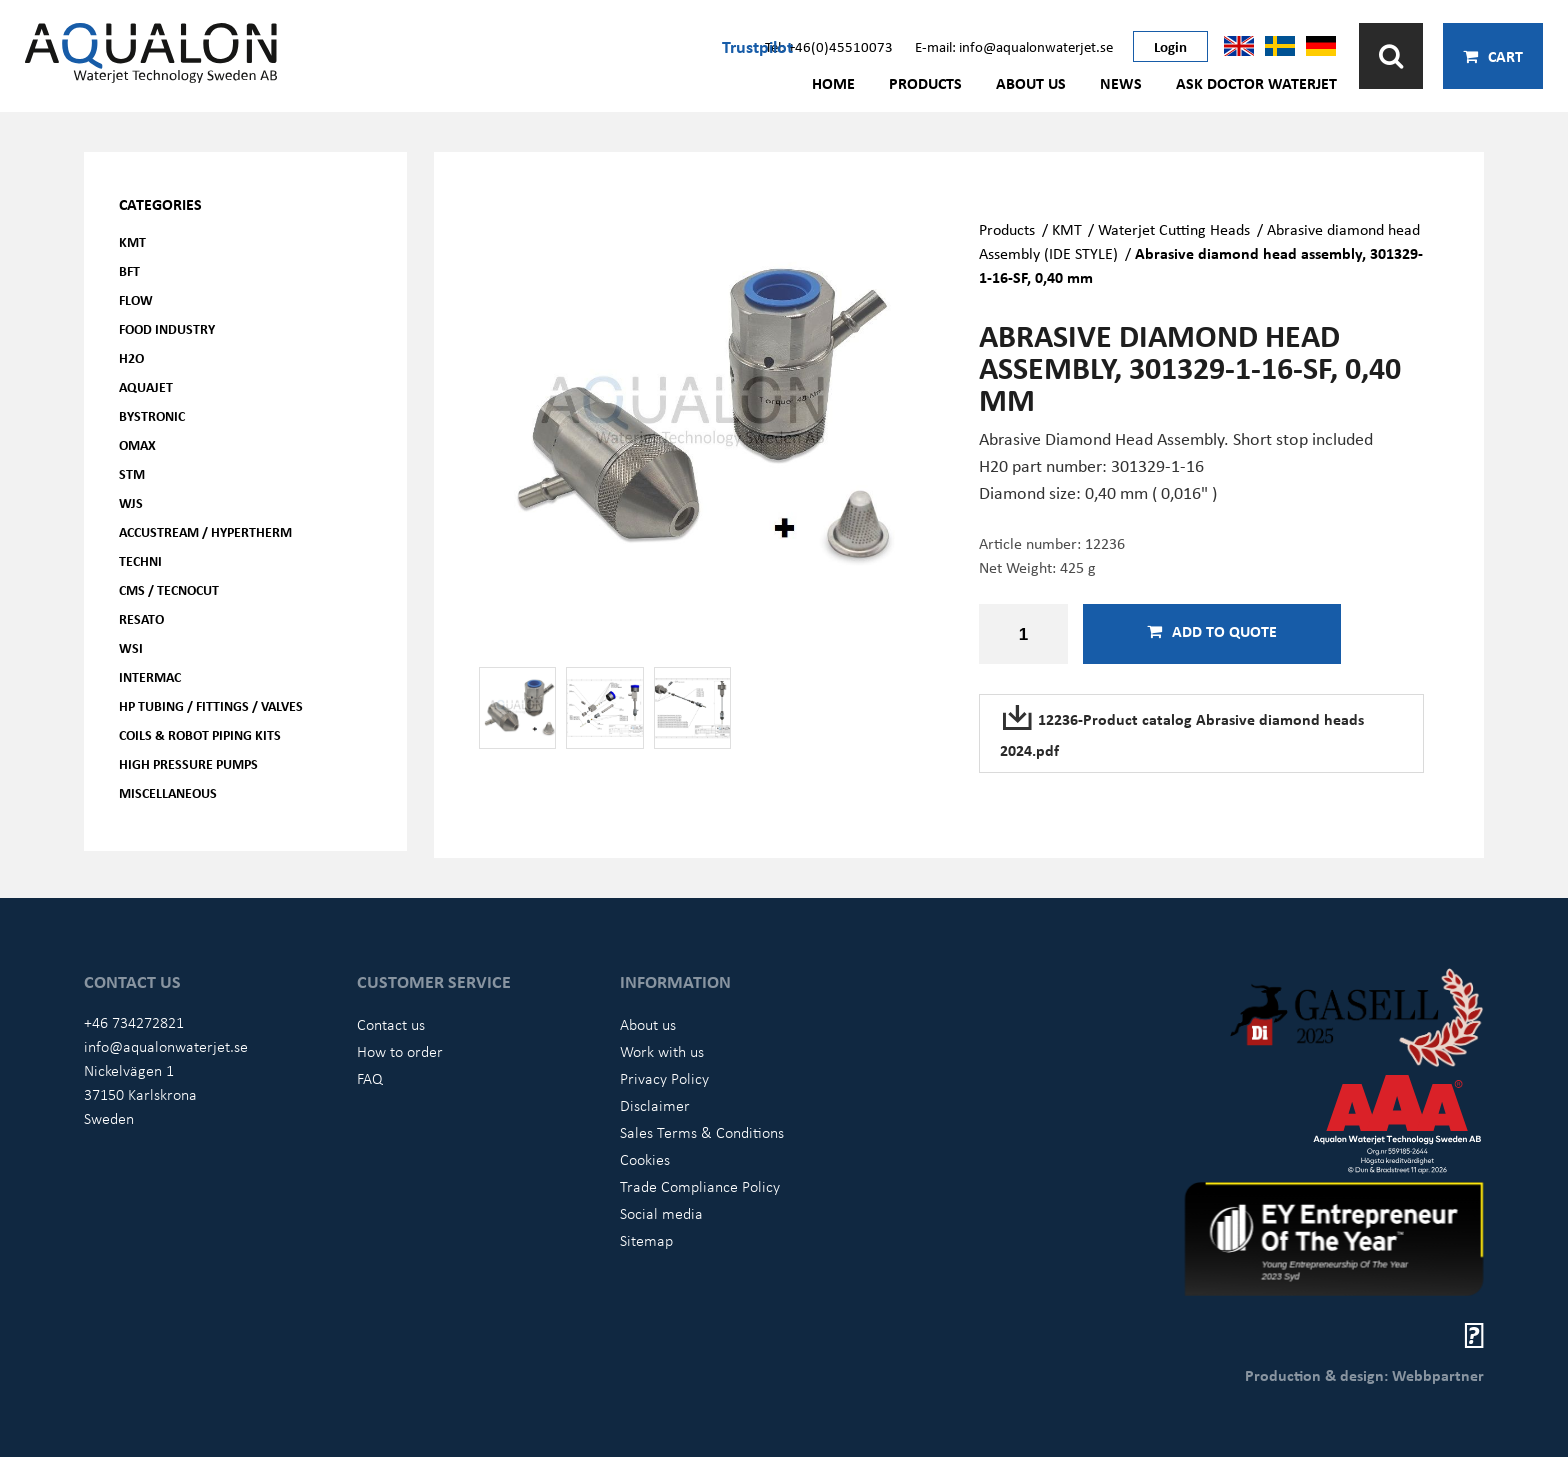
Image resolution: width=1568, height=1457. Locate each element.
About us (1031, 83)
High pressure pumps (188, 763)
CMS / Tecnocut (169, 589)
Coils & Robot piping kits (200, 734)
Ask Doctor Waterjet (1256, 83)
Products (925, 83)
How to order (400, 1051)
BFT (129, 270)
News (1121, 83)
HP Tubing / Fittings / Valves (211, 705)
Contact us (391, 1024)
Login (1170, 46)
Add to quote (1212, 631)
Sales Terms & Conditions (702, 1132)
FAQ (370, 1078)
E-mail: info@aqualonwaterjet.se (1014, 46)
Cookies (645, 1159)
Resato (141, 618)
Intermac (150, 676)
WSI (131, 647)
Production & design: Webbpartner (1364, 1375)
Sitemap (646, 1240)
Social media (661, 1213)
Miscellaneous (168, 792)
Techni (140, 560)
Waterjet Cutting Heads (1174, 229)
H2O (131, 357)
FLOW (136, 299)
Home (833, 83)
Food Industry (167, 328)
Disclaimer (655, 1105)
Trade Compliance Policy (700, 1186)
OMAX (137, 444)
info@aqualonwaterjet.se (166, 1046)
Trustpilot (757, 46)
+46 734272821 (134, 1022)
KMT (132, 241)
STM (132, 473)
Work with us (662, 1051)
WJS (131, 502)
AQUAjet (146, 386)
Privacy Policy (664, 1078)
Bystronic (152, 415)
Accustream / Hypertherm (205, 531)
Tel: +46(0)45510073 (829, 46)
